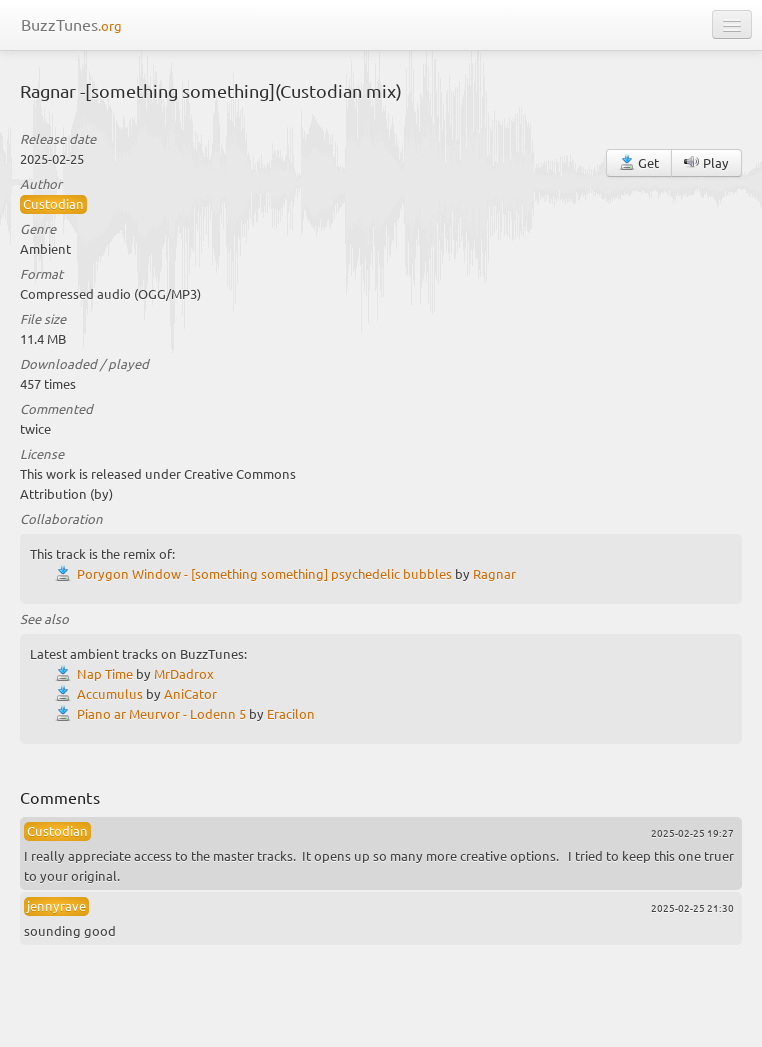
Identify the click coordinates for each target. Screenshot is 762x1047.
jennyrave (56, 905)
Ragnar (494, 573)
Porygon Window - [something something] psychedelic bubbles (264, 573)
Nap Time (105, 673)
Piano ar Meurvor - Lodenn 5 (161, 713)
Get (639, 162)
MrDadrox (184, 673)
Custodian (53, 203)
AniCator (190, 693)
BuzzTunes (71, 24)
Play (706, 162)
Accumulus (110, 693)
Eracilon (291, 713)
